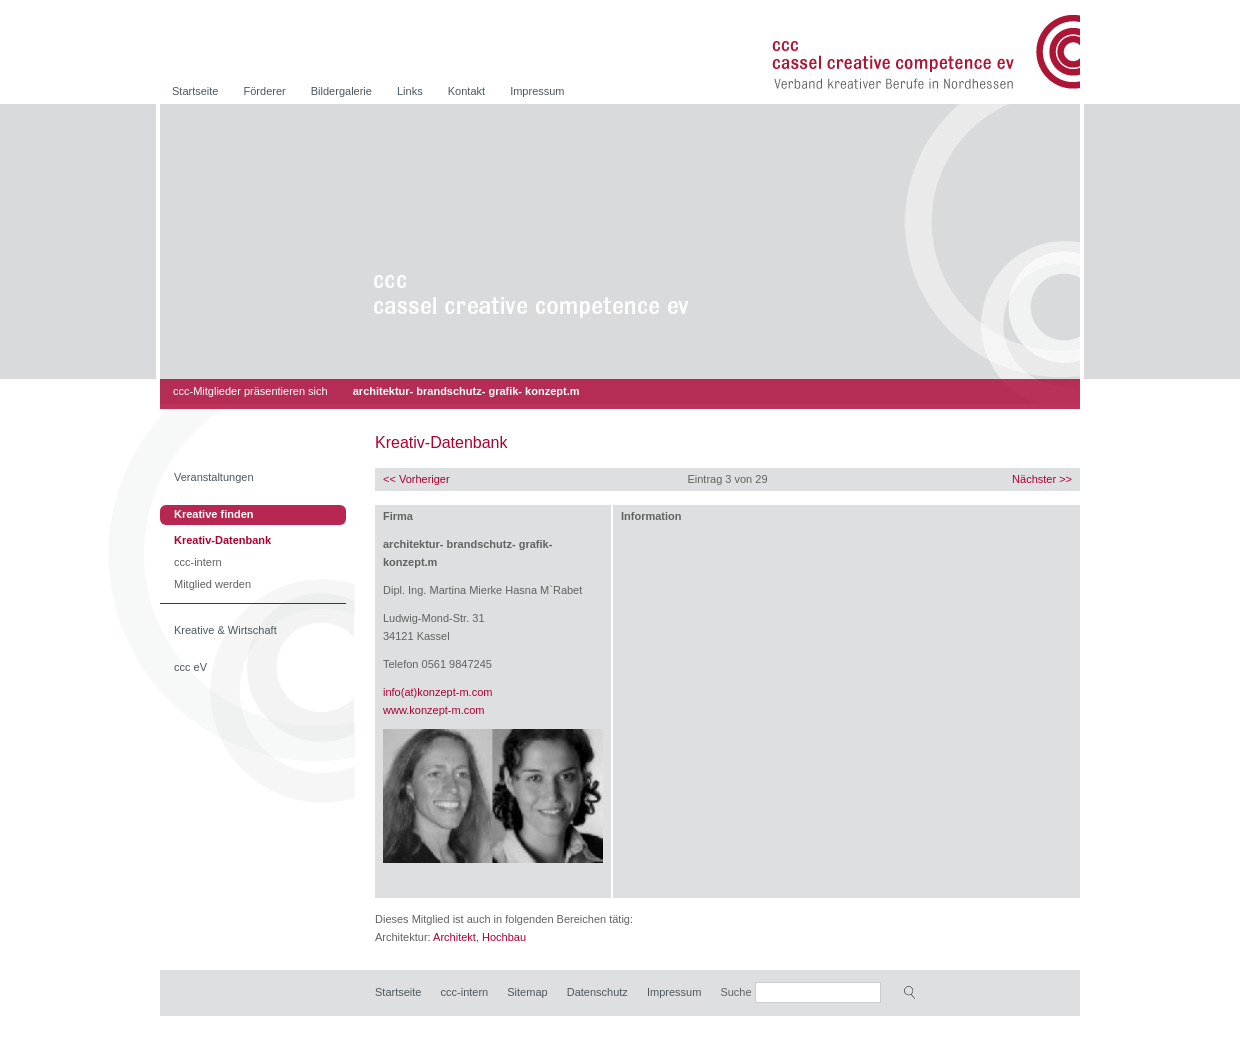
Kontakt (466, 91)
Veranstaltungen (214, 477)
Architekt (454, 937)
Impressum (537, 91)
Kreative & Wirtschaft (225, 630)
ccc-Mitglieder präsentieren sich (250, 391)
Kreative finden (213, 514)
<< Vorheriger (416, 479)
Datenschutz (597, 992)
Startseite (195, 91)
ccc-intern (198, 563)
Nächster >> (1042, 479)
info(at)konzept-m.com (437, 692)
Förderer (265, 91)
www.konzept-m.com (433, 710)
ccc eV (190, 667)
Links (410, 91)
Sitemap (527, 992)
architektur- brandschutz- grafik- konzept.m (466, 391)
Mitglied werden (212, 585)
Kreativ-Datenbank (222, 541)
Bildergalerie (341, 91)
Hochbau (504, 937)
